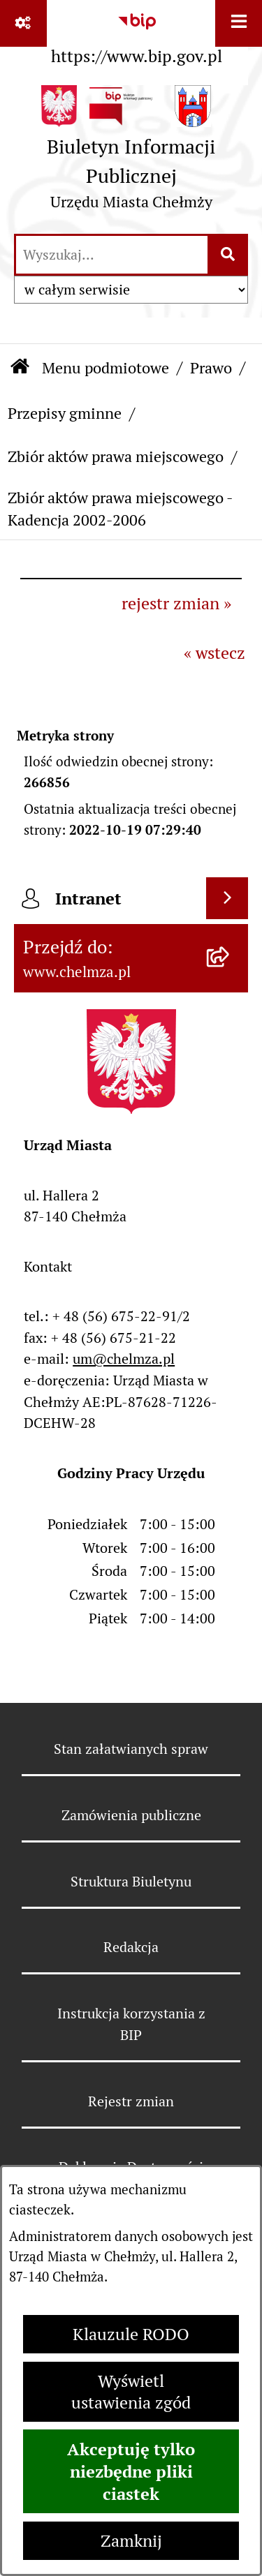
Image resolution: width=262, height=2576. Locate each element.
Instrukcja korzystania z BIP (131, 2024)
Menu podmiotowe (105, 368)
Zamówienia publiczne (131, 1815)
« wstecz (214, 653)
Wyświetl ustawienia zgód (131, 2391)
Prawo (211, 368)
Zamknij (131, 2541)
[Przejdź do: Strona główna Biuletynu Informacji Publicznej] (20, 367)
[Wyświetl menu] (238, 23)
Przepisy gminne (65, 413)
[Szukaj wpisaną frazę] (229, 255)
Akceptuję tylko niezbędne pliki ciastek (131, 2471)
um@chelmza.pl (124, 1359)
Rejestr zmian (131, 2101)
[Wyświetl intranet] (227, 898)
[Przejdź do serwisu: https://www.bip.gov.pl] (136, 35)
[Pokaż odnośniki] (23, 23)
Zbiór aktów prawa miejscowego (116, 456)
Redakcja (131, 1947)
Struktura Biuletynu (131, 1882)
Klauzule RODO (131, 2334)
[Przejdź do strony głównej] (131, 153)
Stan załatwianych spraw (131, 1749)
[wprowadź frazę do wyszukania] (112, 255)
